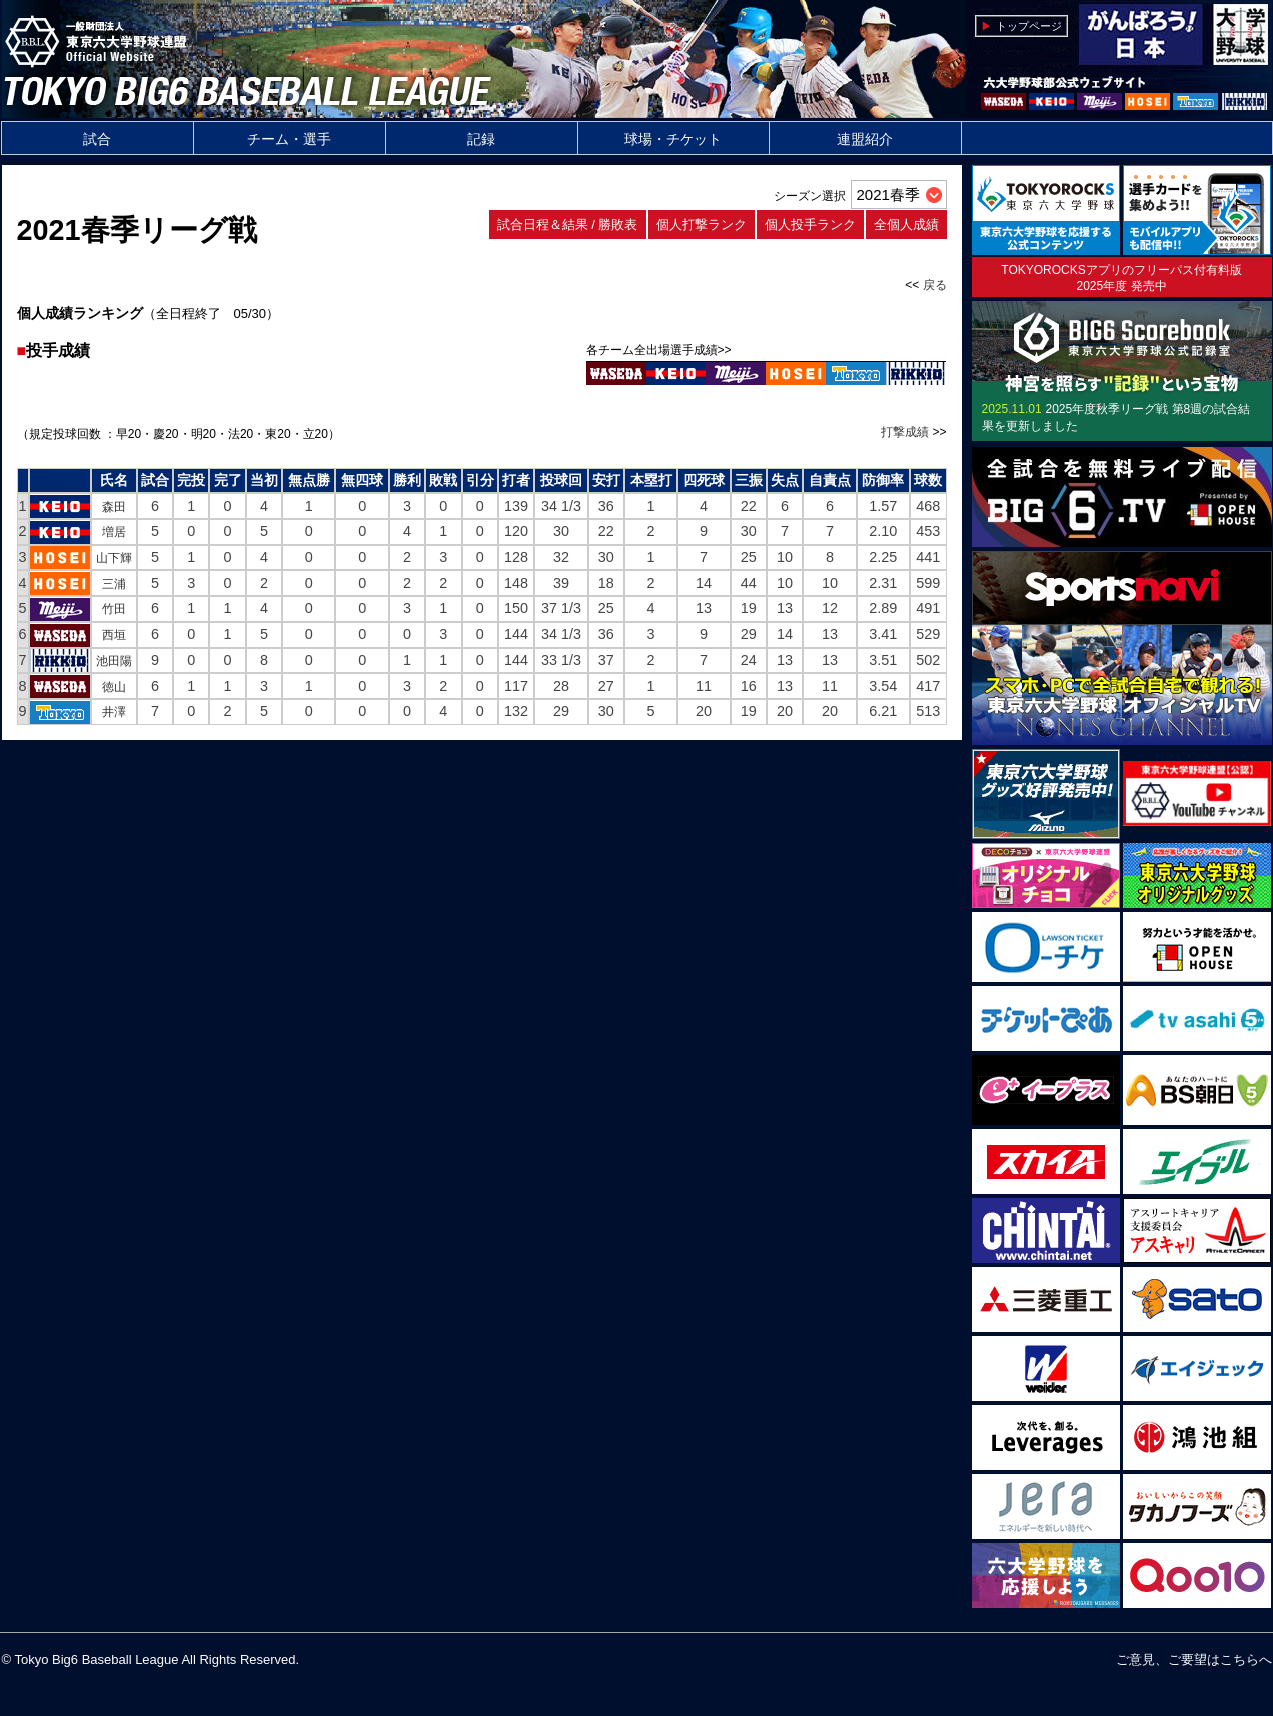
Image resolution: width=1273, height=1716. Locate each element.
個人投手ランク (810, 224)
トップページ (1029, 26)
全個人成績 (906, 224)
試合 (97, 139)
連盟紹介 (865, 139)
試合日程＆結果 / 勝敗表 (567, 224)
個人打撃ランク (701, 224)
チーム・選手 (289, 139)
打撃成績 (905, 432)
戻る (935, 285)
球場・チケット (673, 139)
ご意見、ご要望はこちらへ (1194, 1659)
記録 (481, 139)
